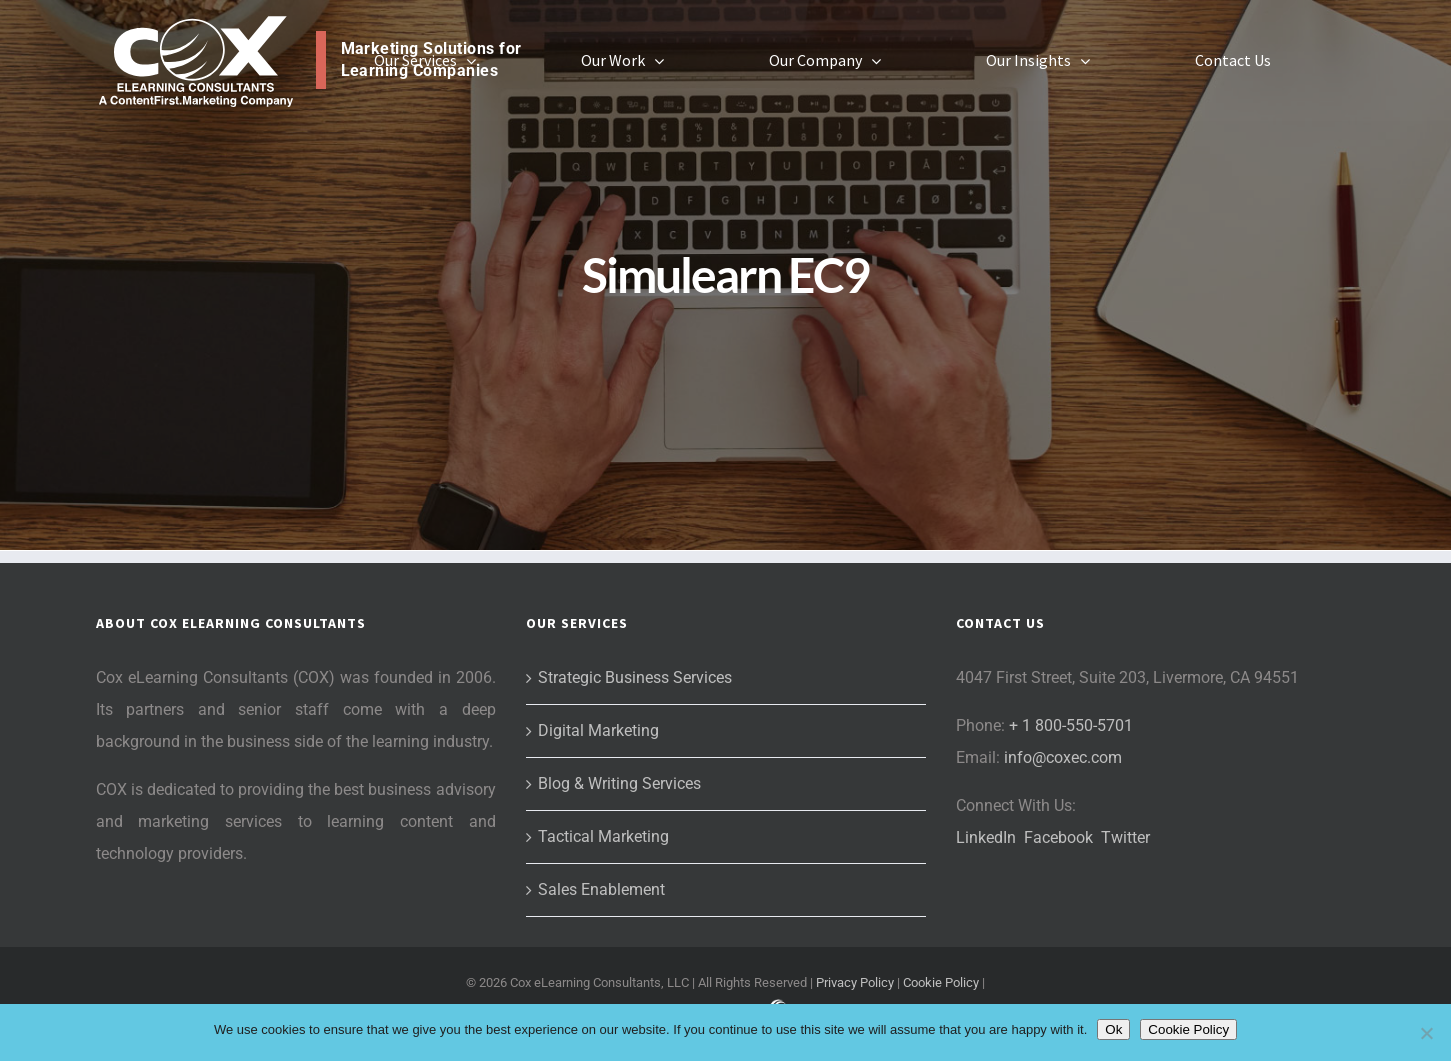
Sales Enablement (601, 889)
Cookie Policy (941, 982)
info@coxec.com (1063, 757)
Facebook (1058, 837)
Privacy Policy (855, 982)
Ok (1113, 1029)
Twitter (1125, 837)
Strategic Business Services (635, 677)
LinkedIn (986, 837)
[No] (1426, 1033)
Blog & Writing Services (619, 783)
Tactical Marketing (603, 836)
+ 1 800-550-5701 (1071, 725)
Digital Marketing (598, 730)
